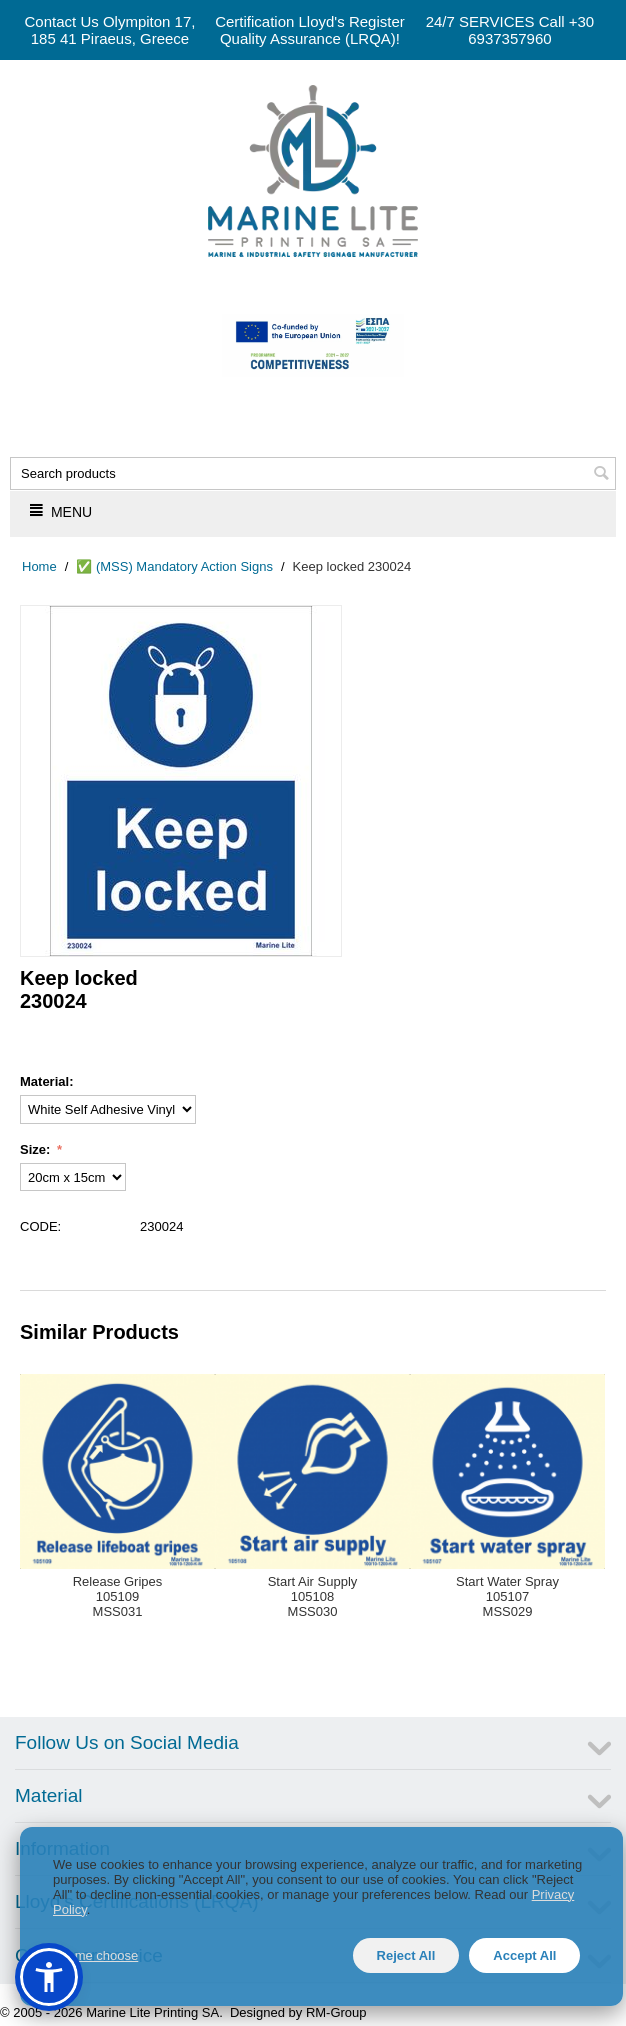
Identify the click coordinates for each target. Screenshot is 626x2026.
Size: (37, 1149)
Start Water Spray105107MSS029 (507, 1596)
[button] (49, 1977)
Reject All (406, 1955)
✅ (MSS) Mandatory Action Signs (174, 566)
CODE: (40, 1226)
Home (39, 566)
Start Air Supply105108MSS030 (313, 1596)
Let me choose (95, 1955)
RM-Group (336, 2012)
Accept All (524, 1955)
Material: (46, 1081)
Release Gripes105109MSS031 (118, 1596)
